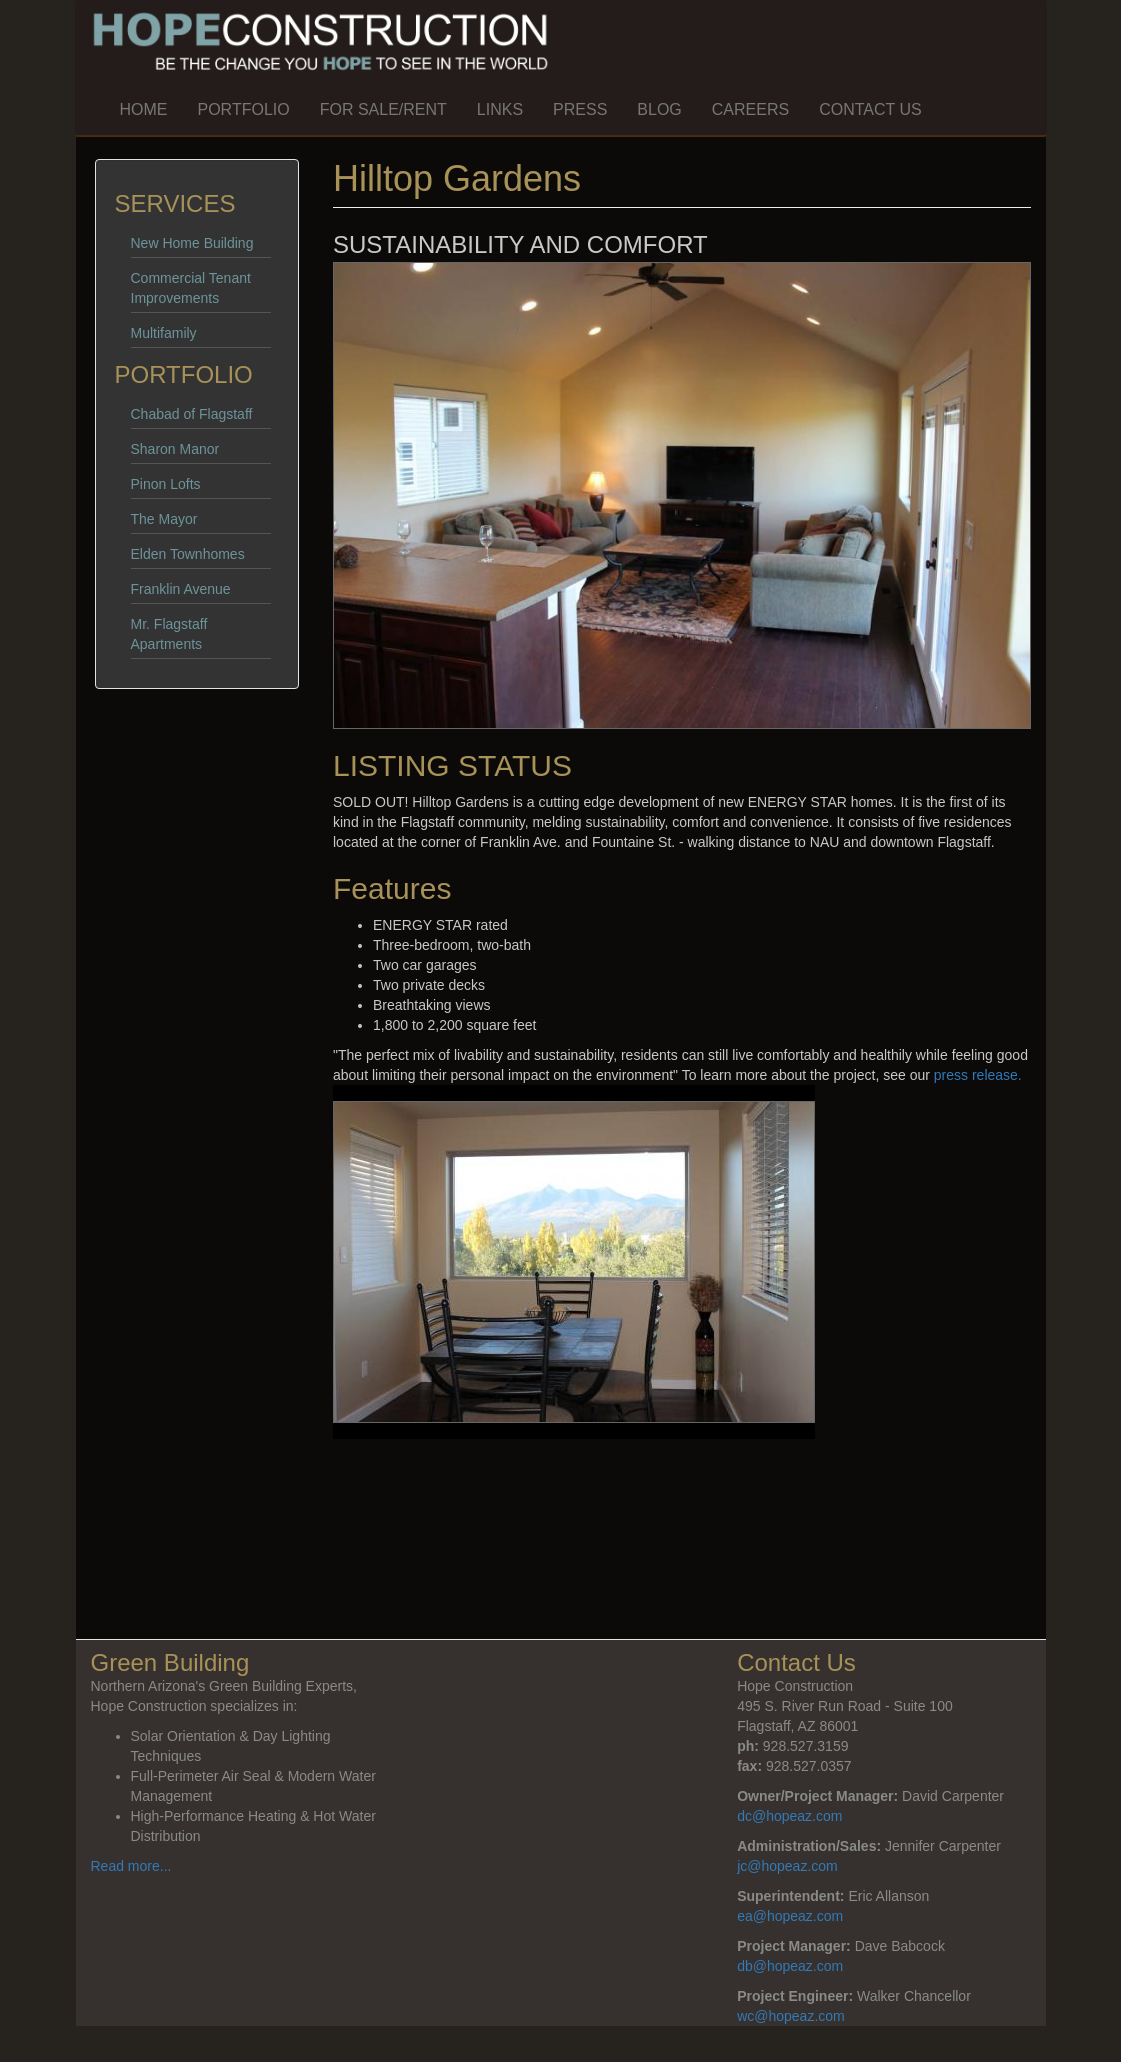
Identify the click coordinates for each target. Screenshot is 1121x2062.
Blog (659, 109)
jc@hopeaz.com (787, 1866)
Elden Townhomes (188, 554)
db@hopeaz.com (790, 1966)
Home (144, 109)
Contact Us (870, 109)
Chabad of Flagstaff (192, 414)
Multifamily (164, 333)
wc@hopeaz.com (791, 2016)
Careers (750, 109)
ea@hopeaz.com (790, 1916)
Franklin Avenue (181, 589)
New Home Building (192, 243)
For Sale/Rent (383, 109)
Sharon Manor (175, 449)
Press (580, 109)
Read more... (131, 1866)
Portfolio (244, 109)
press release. (978, 1075)
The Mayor (164, 519)
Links (500, 109)
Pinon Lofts (166, 484)
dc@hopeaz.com (789, 1816)
